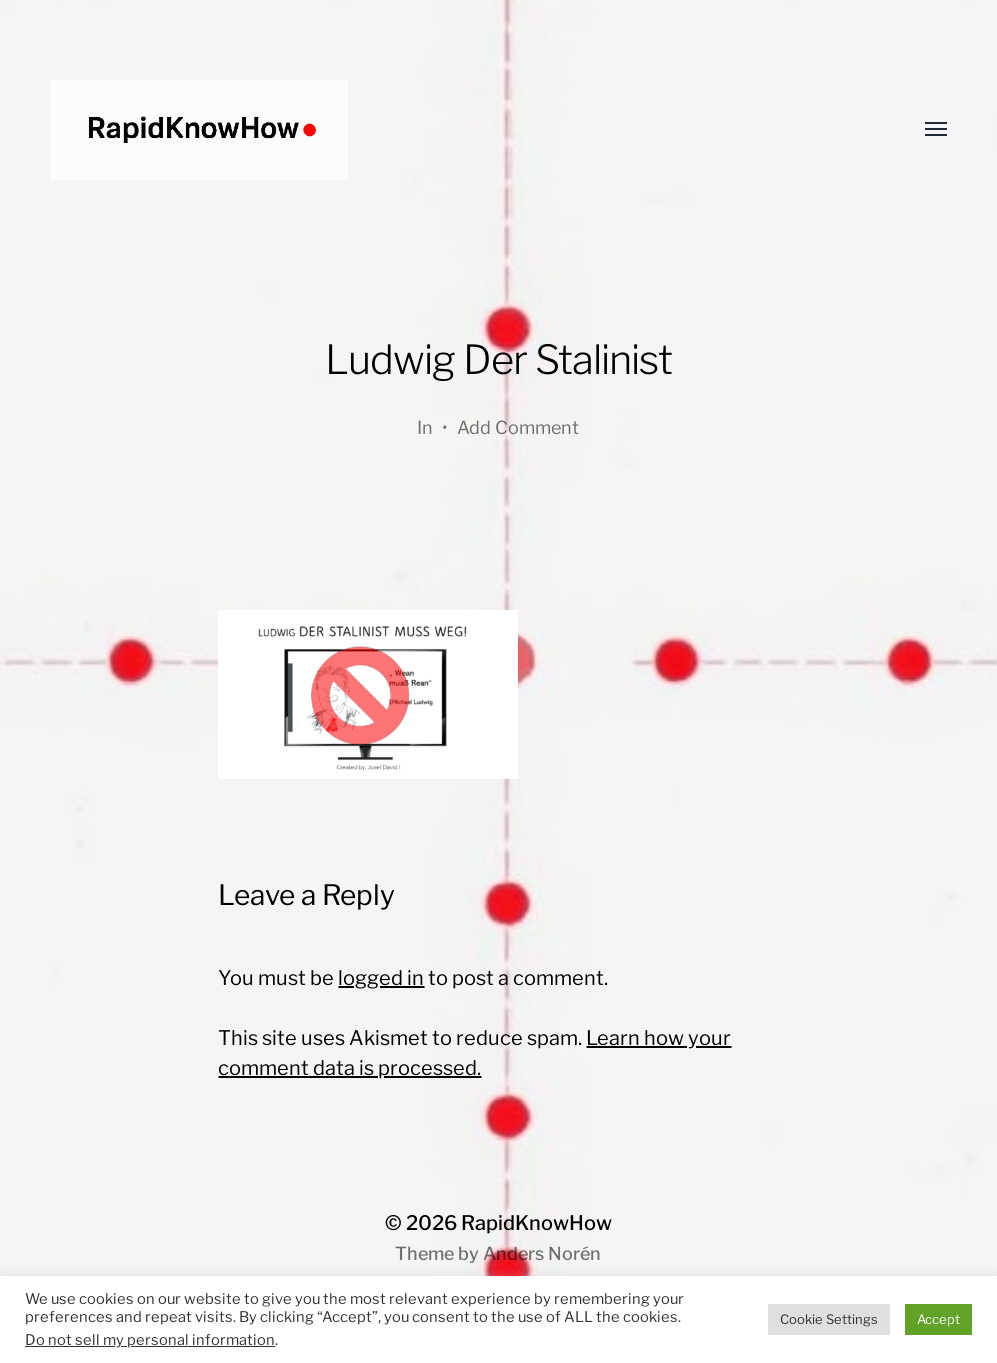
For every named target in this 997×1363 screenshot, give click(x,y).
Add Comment (518, 427)
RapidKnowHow (536, 1223)
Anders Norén (542, 1253)
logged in (381, 978)
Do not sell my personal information (150, 1340)
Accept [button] (938, 1319)
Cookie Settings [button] (829, 1319)
